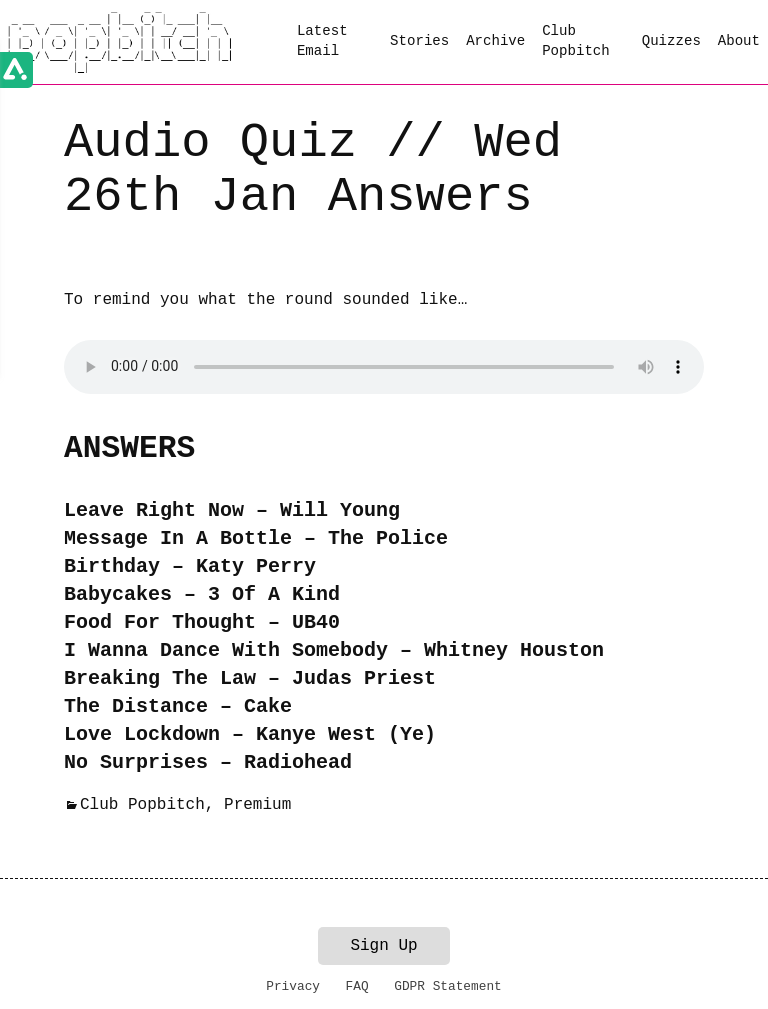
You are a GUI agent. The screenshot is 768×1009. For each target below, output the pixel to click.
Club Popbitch (576, 41)
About (739, 41)
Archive (495, 41)
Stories (419, 41)
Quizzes (671, 41)
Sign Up (383, 946)
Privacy (293, 986)
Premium (257, 805)
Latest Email (322, 41)
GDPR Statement (448, 986)
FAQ (357, 986)
